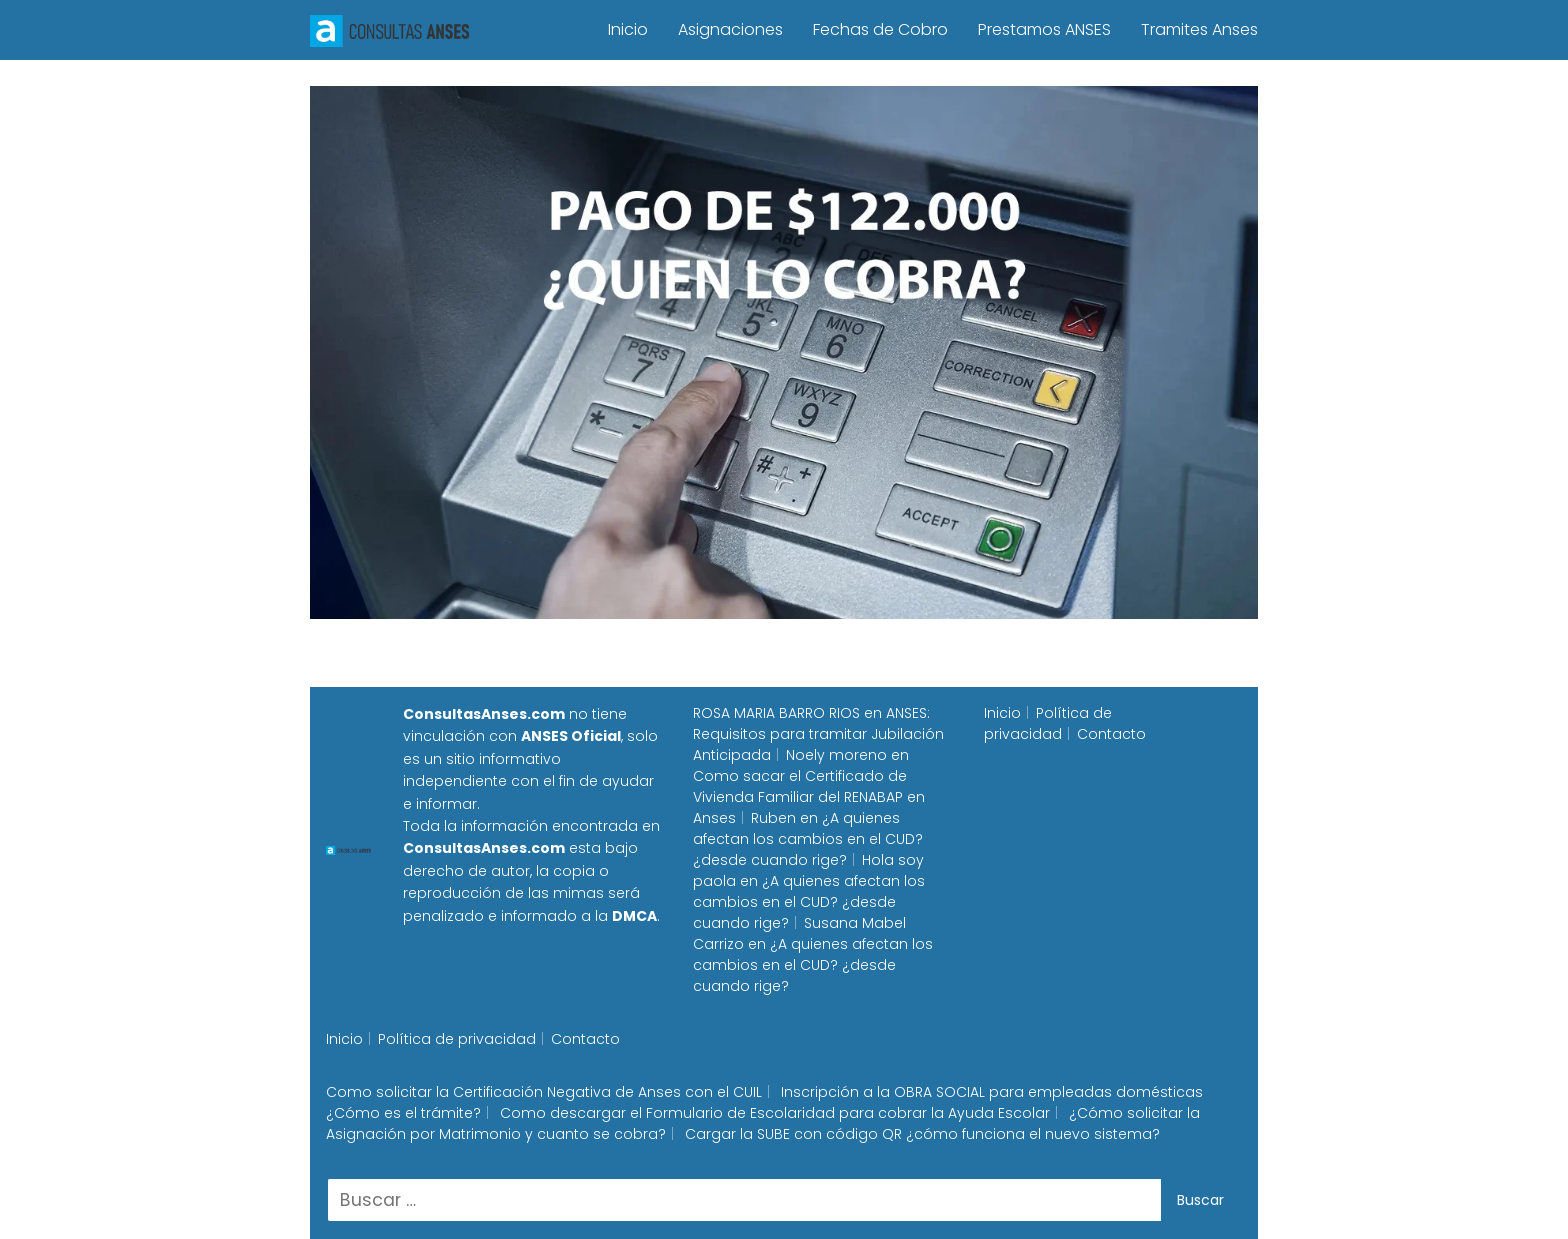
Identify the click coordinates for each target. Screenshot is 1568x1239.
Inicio (628, 29)
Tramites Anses (1199, 29)
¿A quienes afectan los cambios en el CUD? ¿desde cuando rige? (808, 839)
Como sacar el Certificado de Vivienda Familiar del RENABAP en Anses (809, 797)
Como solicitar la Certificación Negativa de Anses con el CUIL (544, 1092)
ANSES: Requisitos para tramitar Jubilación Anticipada (818, 734)
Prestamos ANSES (1044, 29)
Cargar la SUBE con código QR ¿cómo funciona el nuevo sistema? (922, 1134)
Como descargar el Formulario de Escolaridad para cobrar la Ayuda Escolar (775, 1113)
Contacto (1111, 734)
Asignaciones (730, 29)
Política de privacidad (1048, 723)
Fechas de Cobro (880, 29)
